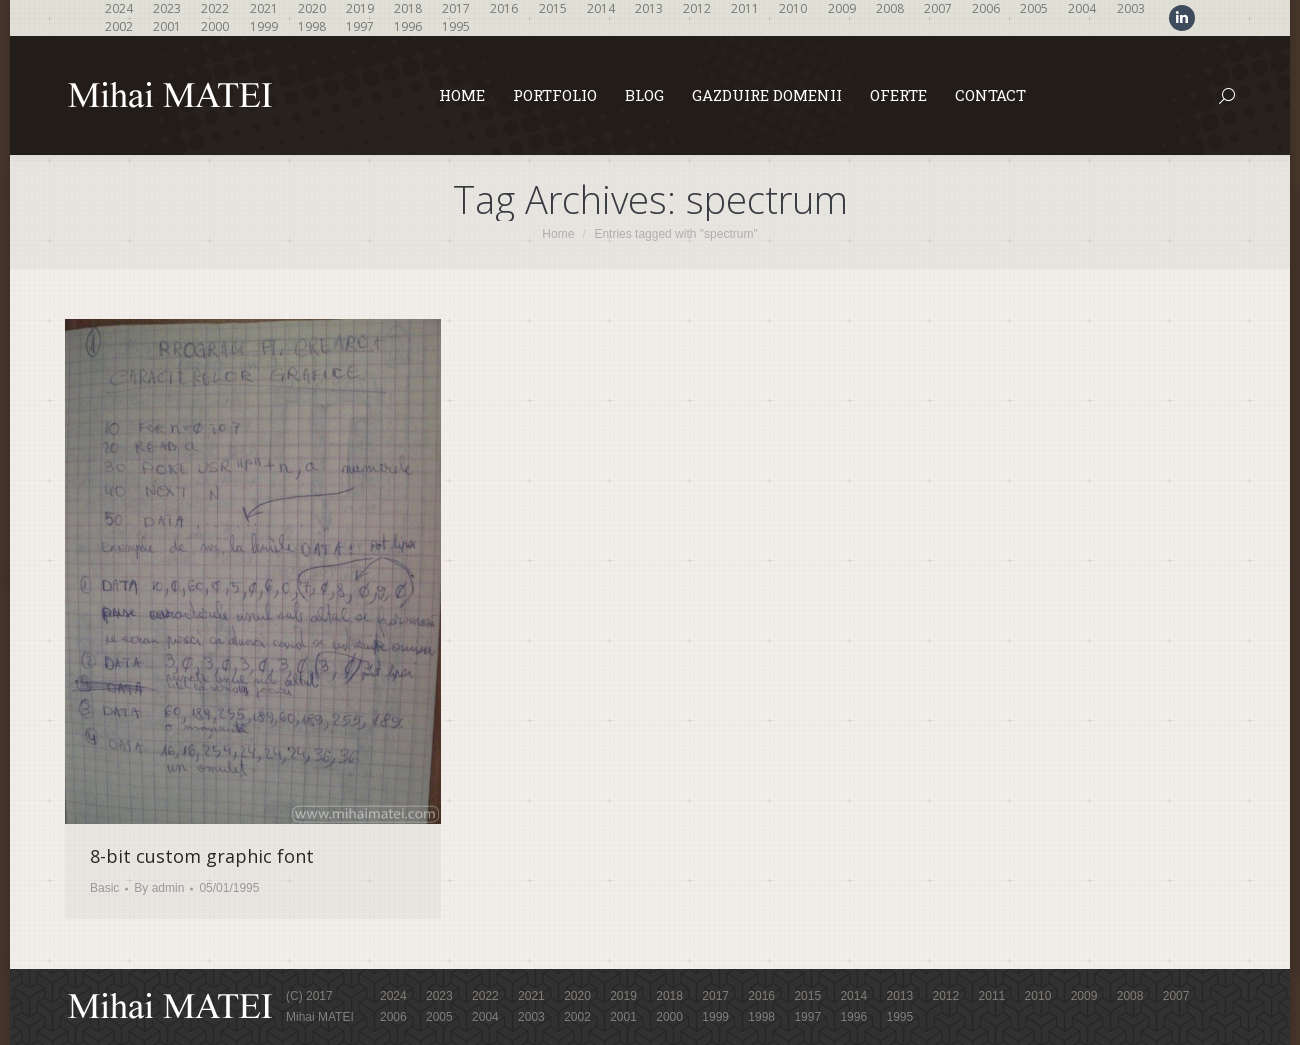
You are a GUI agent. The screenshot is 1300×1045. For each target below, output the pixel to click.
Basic (104, 888)
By (159, 888)
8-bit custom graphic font (202, 856)
